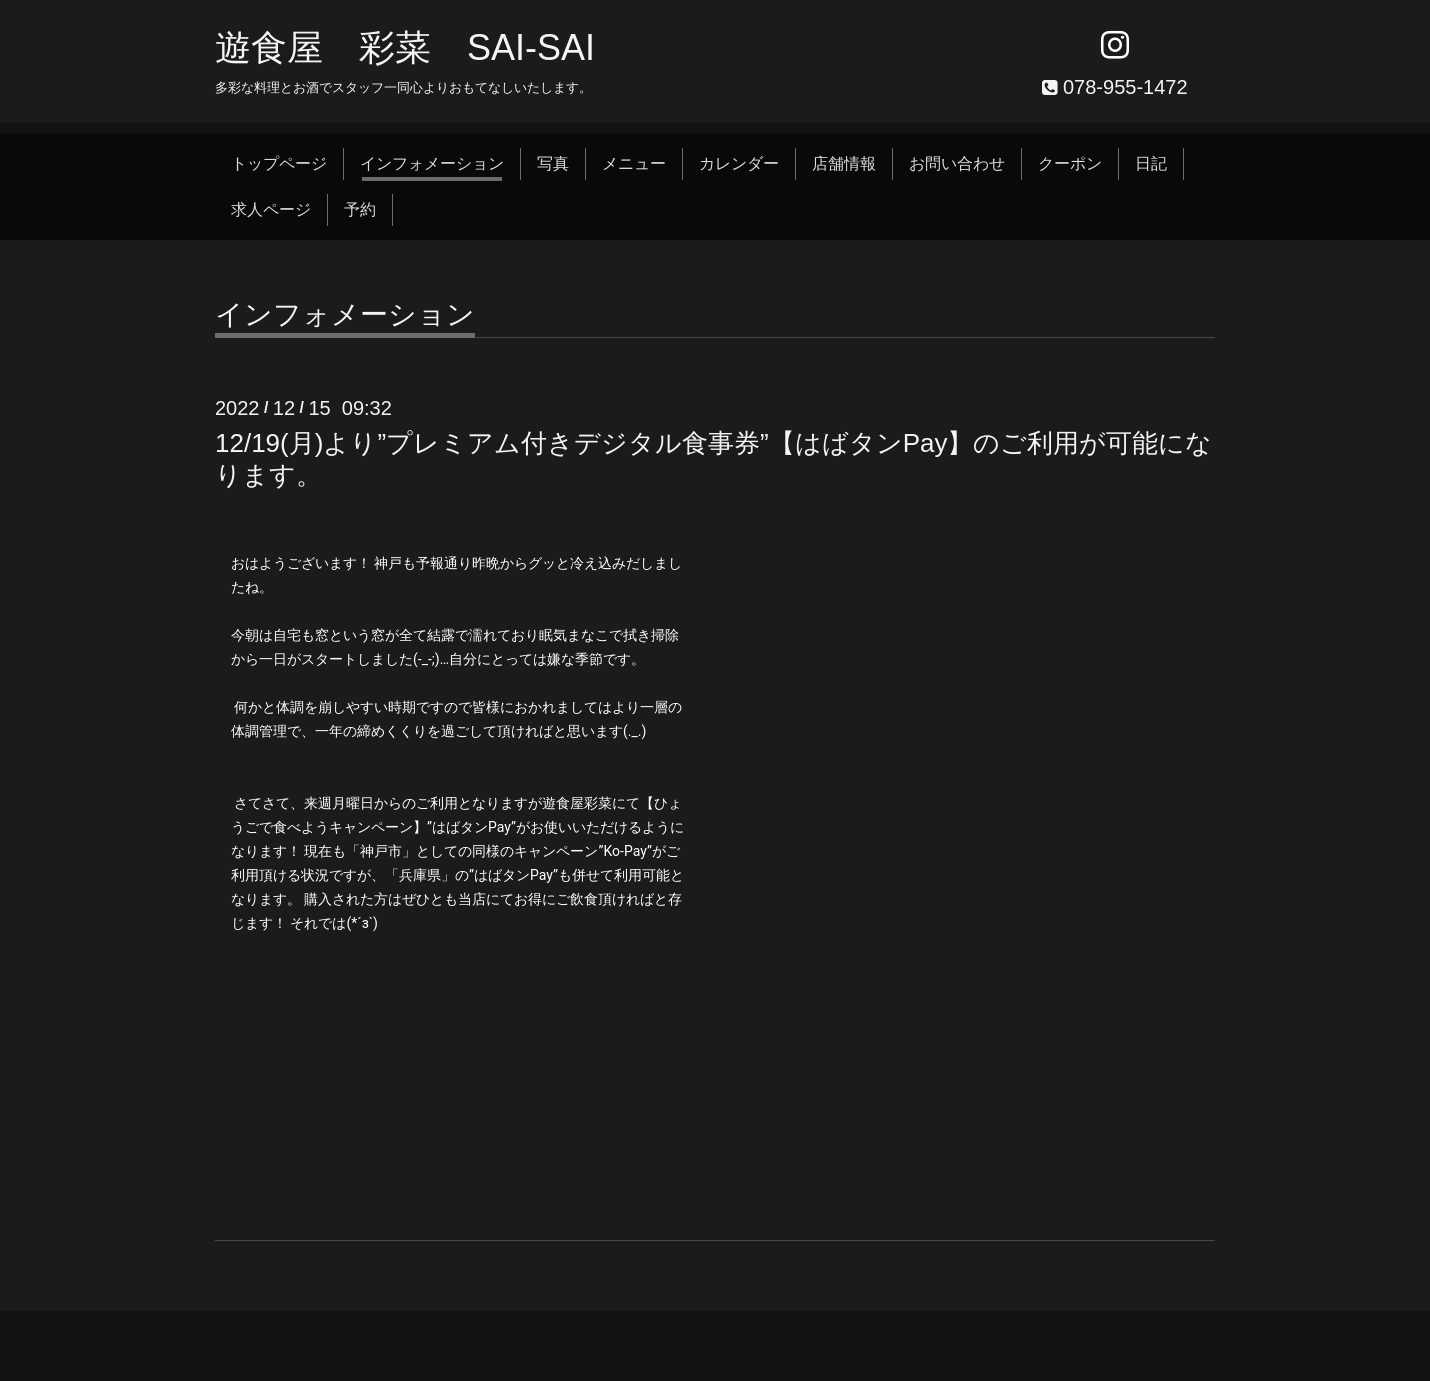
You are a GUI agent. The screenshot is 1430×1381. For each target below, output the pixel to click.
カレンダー (739, 163)
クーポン (1070, 163)
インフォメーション (432, 163)
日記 (1151, 163)
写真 (553, 163)
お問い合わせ (957, 163)
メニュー (634, 163)
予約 (360, 209)
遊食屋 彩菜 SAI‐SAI (405, 47)
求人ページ (271, 209)
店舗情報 (844, 163)
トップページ (279, 163)
